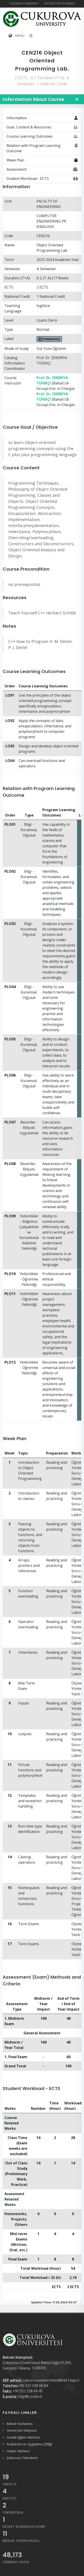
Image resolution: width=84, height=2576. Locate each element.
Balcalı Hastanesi (19, 2423)
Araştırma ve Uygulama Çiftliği (29, 2444)
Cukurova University (24, 3)
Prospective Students (59, 3)
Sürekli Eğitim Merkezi (23, 2437)
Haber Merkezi (18, 2451)
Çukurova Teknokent (22, 2457)
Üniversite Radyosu (21, 2430)
